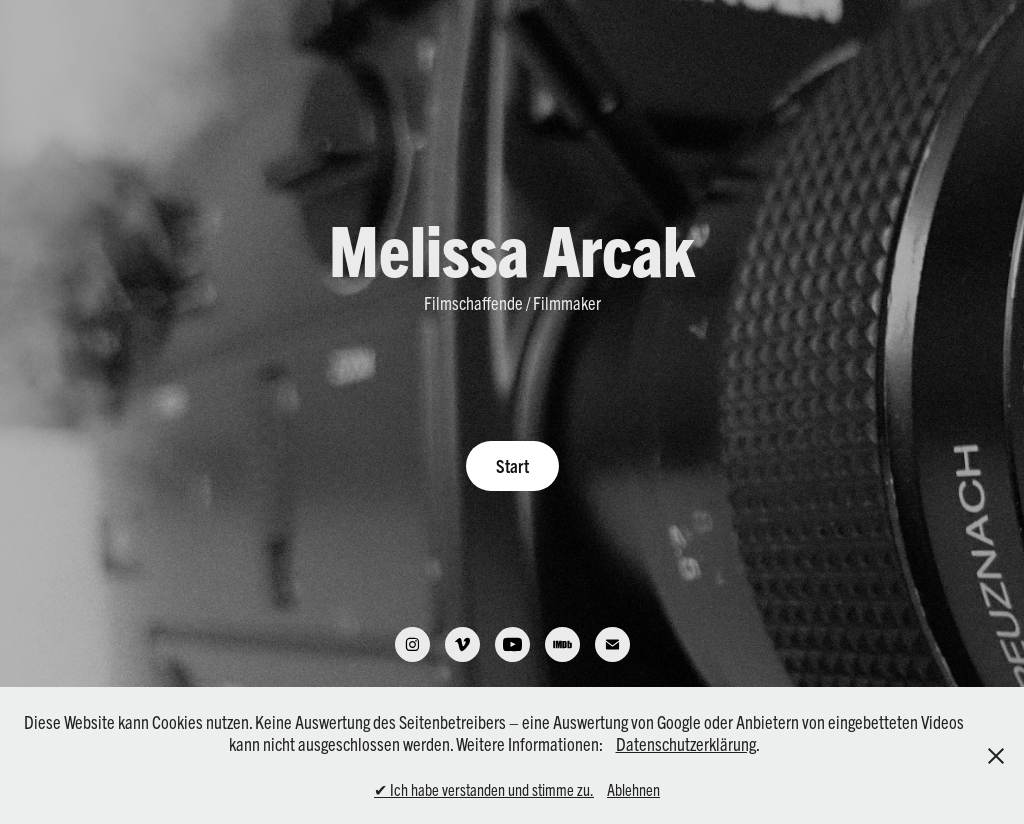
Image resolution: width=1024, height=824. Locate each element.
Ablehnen (633, 789)
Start (512, 465)
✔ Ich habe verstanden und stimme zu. (484, 789)
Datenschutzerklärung (686, 743)
